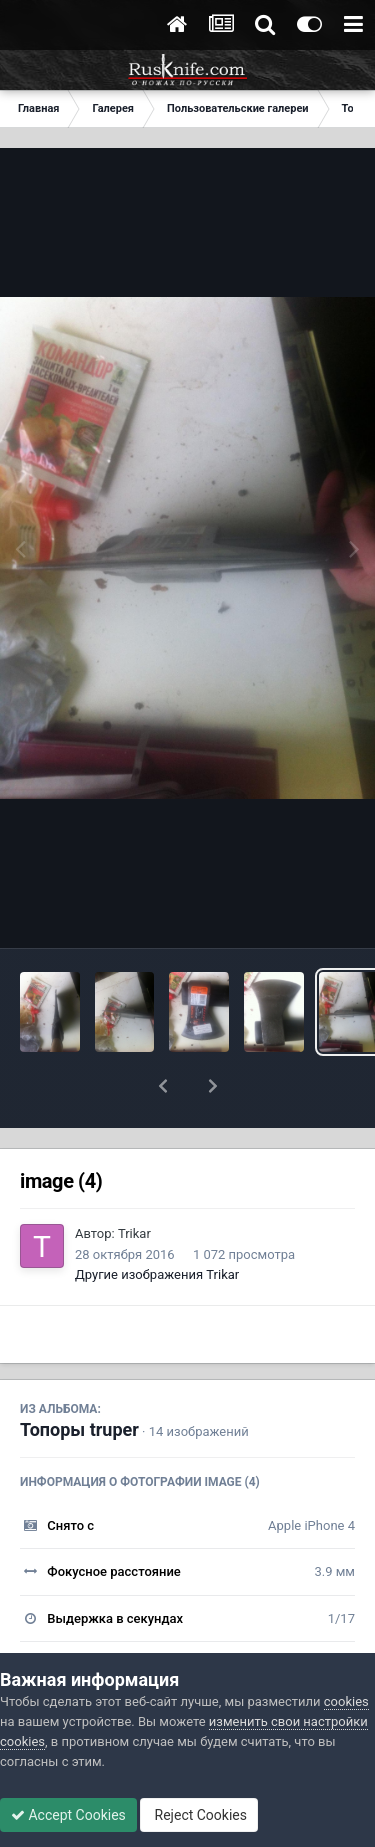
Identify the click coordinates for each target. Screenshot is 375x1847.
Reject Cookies (199, 1815)
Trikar (134, 1181)
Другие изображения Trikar (157, 1222)
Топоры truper (79, 1377)
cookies (346, 1701)
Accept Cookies (68, 1815)
